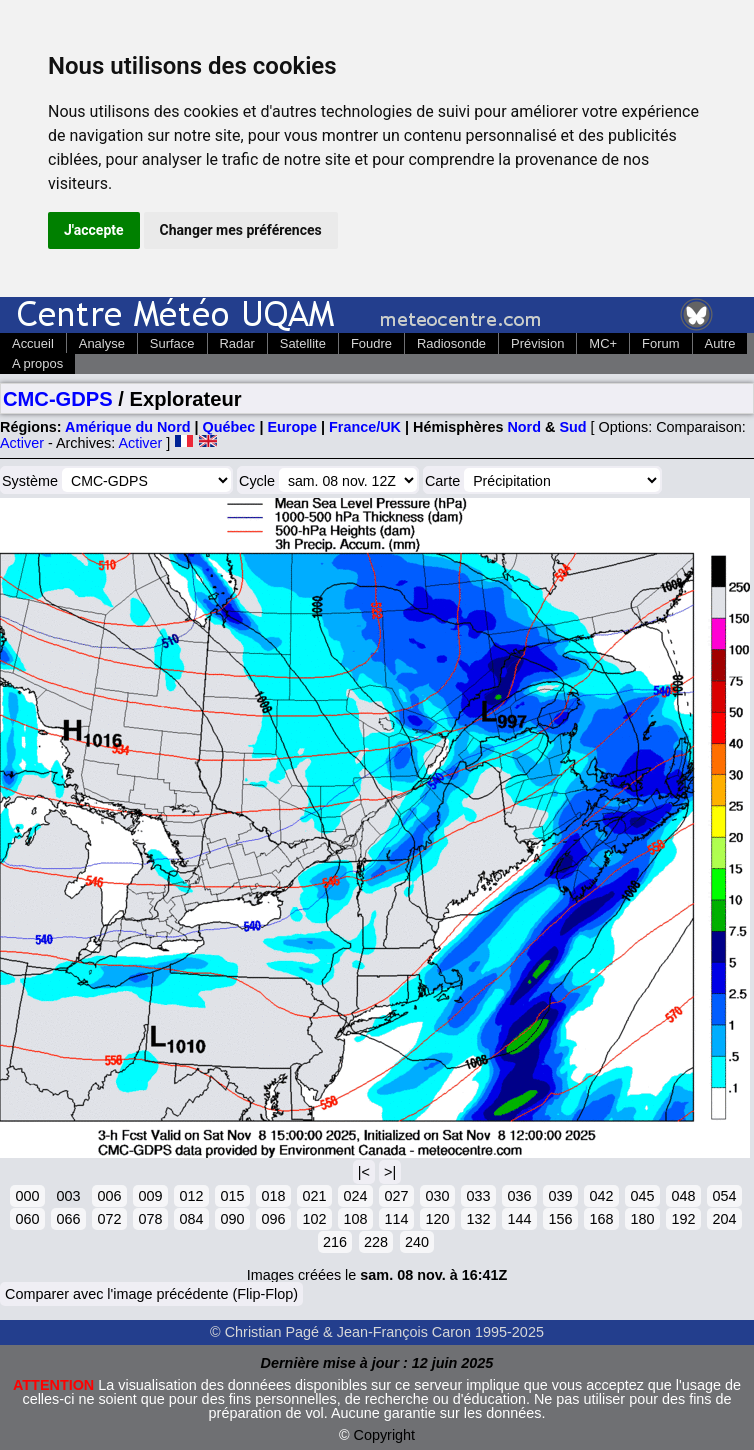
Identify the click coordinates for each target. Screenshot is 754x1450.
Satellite (303, 343)
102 (314, 1219)
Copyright (385, 1435)
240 (417, 1242)
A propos (37, 363)
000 (27, 1196)
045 (642, 1196)
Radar (237, 343)
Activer (22, 443)
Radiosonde (451, 343)
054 (724, 1196)
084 (191, 1219)
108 (355, 1219)
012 (191, 1196)
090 (232, 1219)
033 (478, 1196)
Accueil (33, 343)
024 (355, 1196)
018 (273, 1196)
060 (27, 1219)
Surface (172, 343)
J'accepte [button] (94, 230)
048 (683, 1196)
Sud (572, 427)
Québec (229, 427)
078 (150, 1219)
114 (396, 1219)
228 (376, 1242)
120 (437, 1219)
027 (396, 1196)
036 (519, 1196)
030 (437, 1196)
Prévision (537, 343)
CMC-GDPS (58, 399)
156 (560, 1219)
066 (68, 1219)
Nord (524, 427)
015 (232, 1196)
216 (335, 1242)
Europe (292, 427)
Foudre (371, 343)
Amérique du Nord (128, 427)
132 (478, 1219)
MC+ (603, 343)
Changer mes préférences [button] (241, 230)
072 (109, 1219)
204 (724, 1219)
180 (642, 1219)
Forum (660, 343)
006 (109, 1196)
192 (683, 1219)
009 (150, 1196)
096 (273, 1219)
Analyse (102, 343)
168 (601, 1219)
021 (314, 1196)
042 (601, 1196)
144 (519, 1219)
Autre (720, 343)
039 (560, 1196)
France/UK (365, 427)
